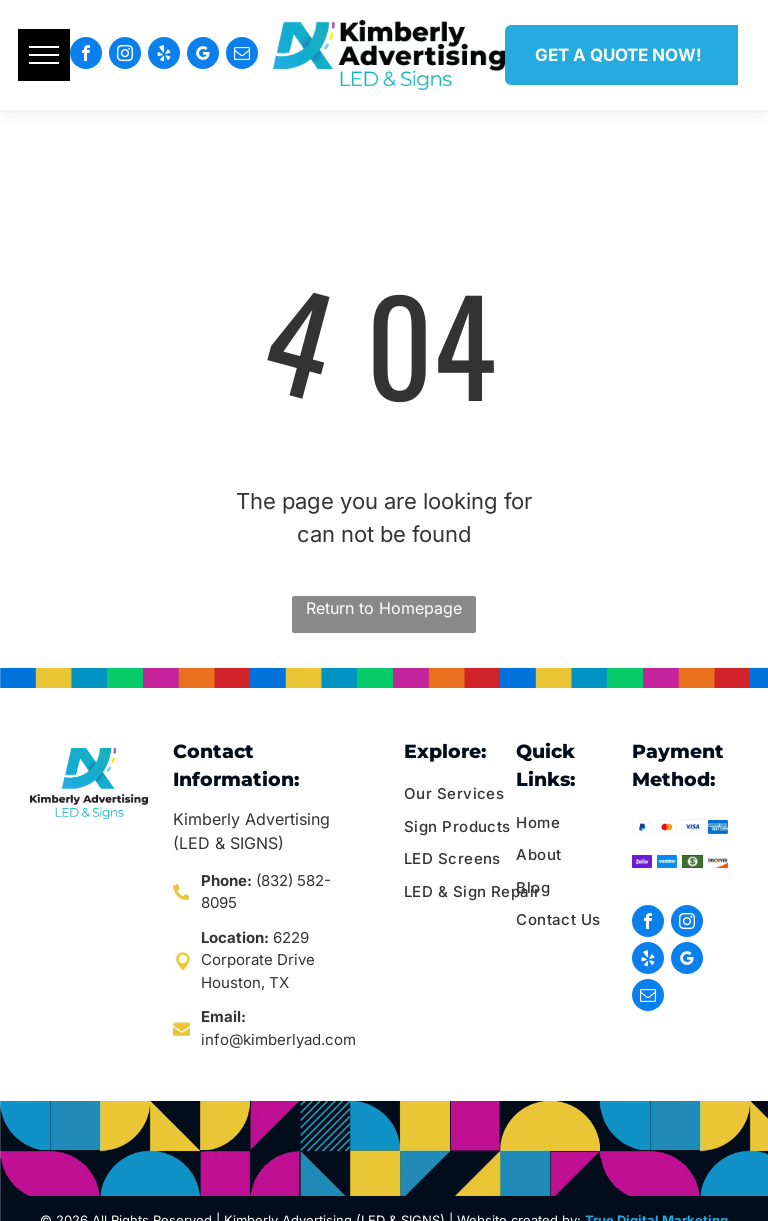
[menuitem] (480, 794)
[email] (242, 55)
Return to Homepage (384, 608)
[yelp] (164, 55)
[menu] (44, 55)
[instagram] (125, 55)
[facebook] (86, 55)
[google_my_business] (203, 55)
